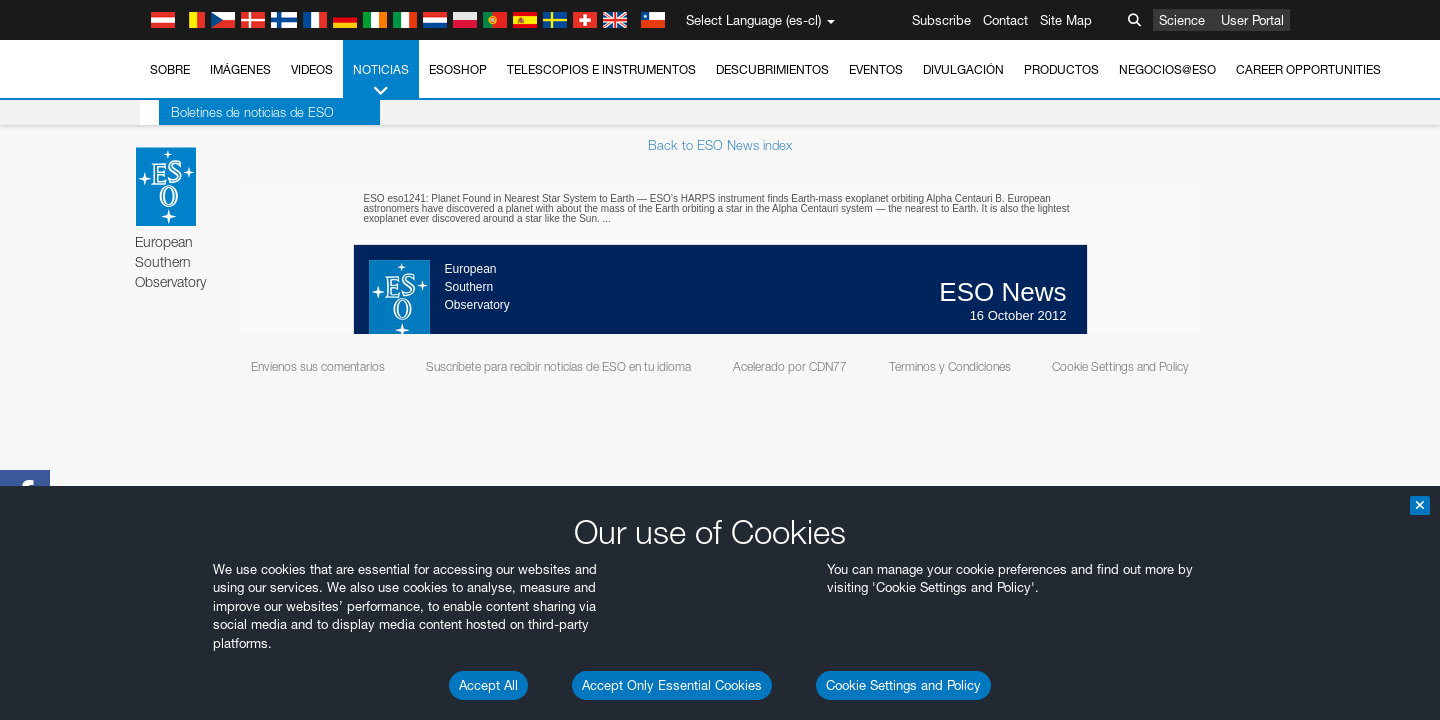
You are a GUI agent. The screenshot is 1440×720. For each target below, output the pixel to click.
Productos (1061, 69)
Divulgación (963, 69)
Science (1182, 20)
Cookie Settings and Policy (903, 685)
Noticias (381, 81)
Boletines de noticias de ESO (233, 112)
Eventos (876, 69)
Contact (1005, 20)
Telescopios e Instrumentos (601, 69)
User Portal (1252, 20)
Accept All (488, 685)
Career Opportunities (1308, 69)
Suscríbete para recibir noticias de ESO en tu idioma (558, 366)
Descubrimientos (772, 69)
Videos (312, 69)
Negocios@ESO (1167, 69)
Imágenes (240, 69)
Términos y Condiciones (950, 366)
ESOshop (458, 69)
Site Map (1066, 20)
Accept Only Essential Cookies (672, 685)
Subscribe (941, 20)
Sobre (170, 69)
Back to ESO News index (720, 145)
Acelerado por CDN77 (790, 366)
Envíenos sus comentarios (318, 366)
